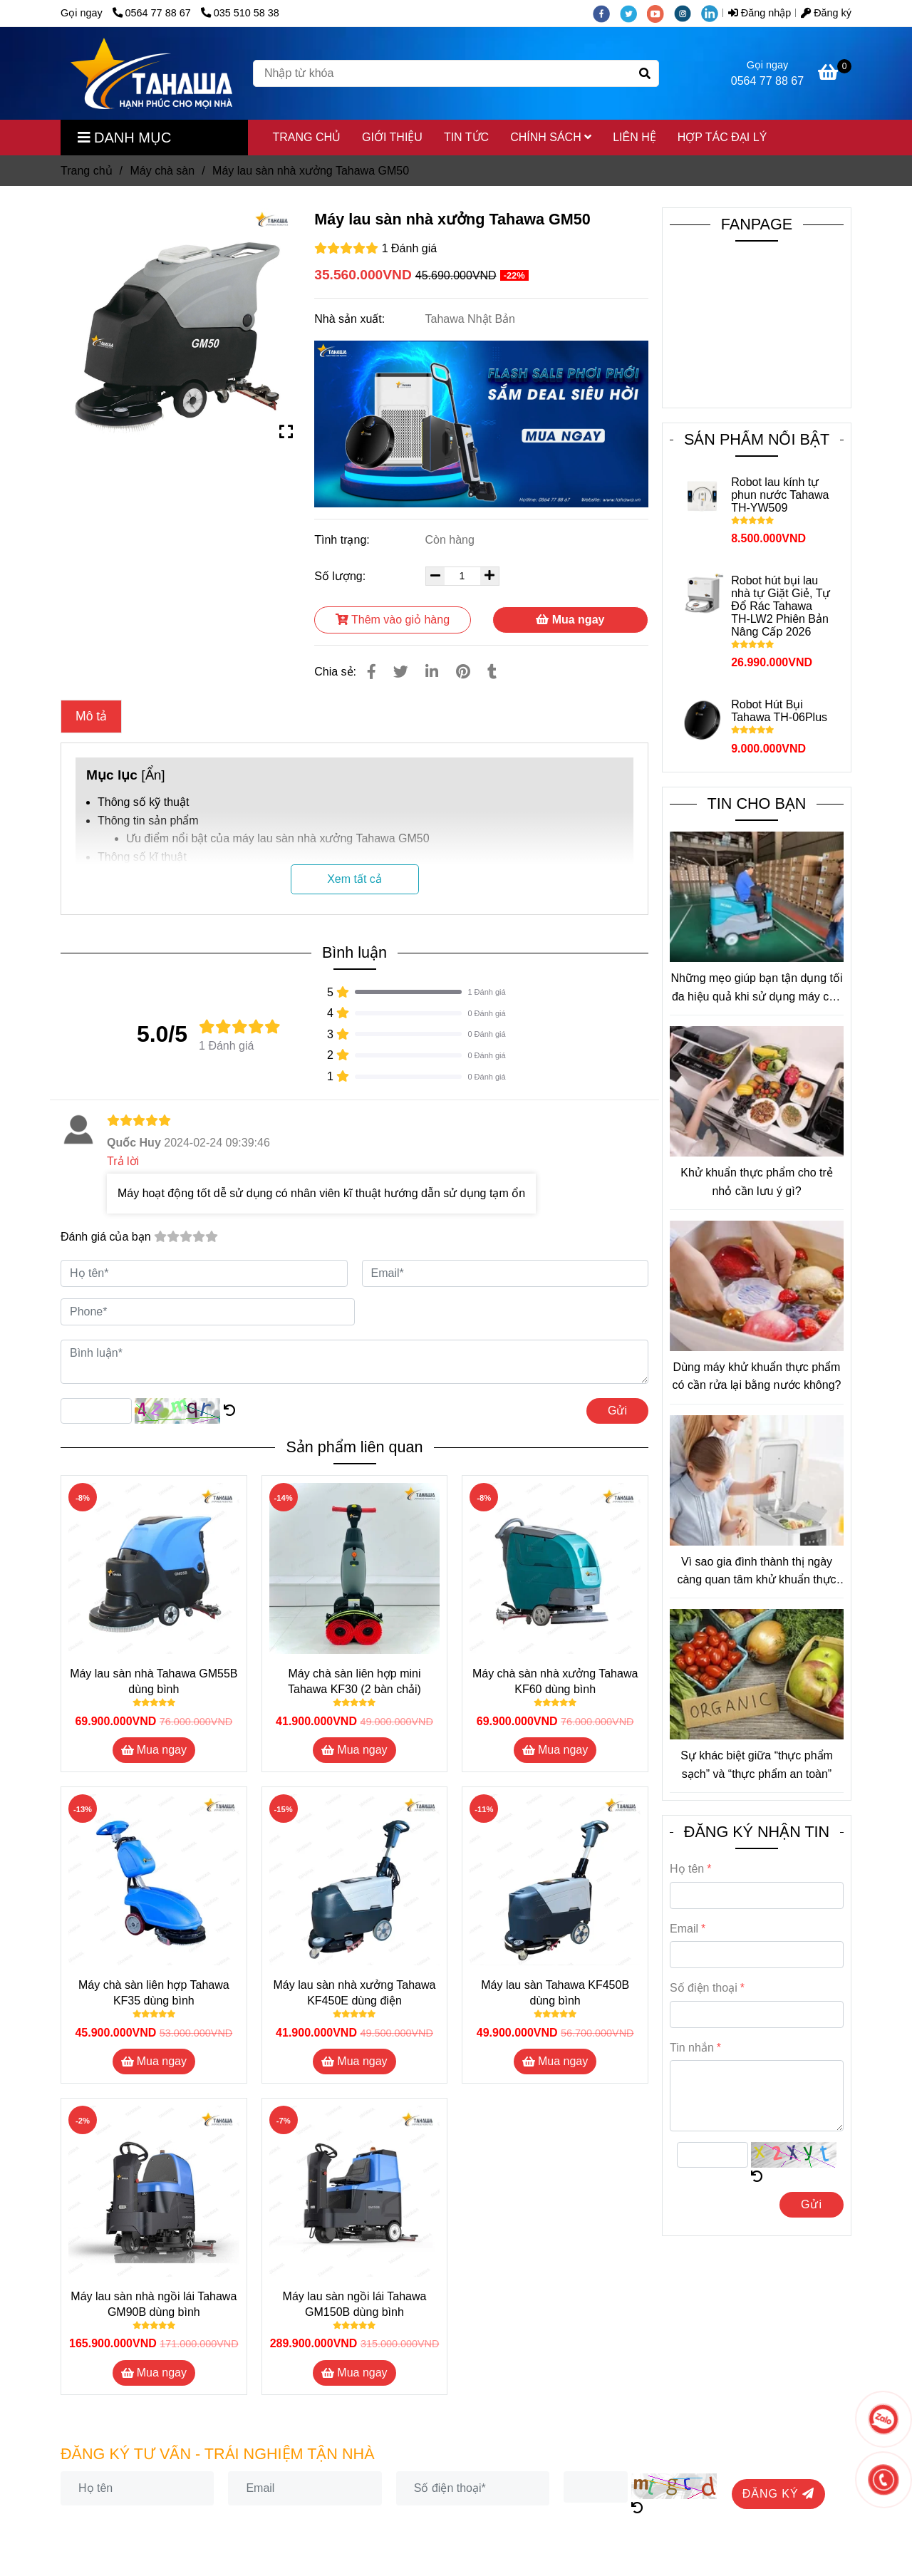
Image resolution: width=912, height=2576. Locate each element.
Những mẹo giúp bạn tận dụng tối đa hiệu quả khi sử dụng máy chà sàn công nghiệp (756, 988)
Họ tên (687, 1869)
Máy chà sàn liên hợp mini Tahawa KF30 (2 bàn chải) (354, 1681)
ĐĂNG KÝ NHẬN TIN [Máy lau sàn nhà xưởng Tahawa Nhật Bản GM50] (756, 1832)
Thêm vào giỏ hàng (393, 620)
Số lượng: (341, 576)
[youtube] (660, 13)
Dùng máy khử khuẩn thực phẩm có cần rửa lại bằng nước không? (757, 1376)
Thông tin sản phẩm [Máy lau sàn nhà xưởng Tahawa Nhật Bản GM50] (148, 820)
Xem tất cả (354, 879)
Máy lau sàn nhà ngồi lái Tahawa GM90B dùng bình (154, 2304)
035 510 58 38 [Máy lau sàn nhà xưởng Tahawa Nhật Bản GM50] (240, 13)
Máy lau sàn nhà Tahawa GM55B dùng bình (153, 1681)
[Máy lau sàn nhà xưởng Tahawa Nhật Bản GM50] (834, 74)
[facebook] (606, 13)
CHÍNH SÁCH (550, 137)
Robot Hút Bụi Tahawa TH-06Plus (779, 710)
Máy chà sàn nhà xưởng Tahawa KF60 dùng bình (555, 1681)
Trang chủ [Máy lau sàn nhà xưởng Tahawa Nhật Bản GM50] (87, 171)
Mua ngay (570, 620)
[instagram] (687, 13)
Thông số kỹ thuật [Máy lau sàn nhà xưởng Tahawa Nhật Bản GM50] (143, 802)
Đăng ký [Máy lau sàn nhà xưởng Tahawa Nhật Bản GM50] (826, 13)
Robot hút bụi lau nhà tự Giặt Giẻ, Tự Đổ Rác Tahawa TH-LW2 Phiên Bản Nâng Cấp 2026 (780, 606)
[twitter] (633, 13)
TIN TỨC (466, 137)
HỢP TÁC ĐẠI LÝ (722, 137)
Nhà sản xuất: (351, 319)
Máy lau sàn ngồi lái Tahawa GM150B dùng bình (355, 2304)
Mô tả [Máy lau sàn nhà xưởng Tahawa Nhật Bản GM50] (91, 716)
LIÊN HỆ (634, 137)
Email (684, 1929)
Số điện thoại (703, 1988)
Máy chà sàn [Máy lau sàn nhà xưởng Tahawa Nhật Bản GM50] (162, 171)
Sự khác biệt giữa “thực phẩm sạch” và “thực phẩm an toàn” (756, 1764)
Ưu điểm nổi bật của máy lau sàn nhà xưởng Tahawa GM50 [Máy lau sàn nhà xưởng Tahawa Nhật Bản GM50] (278, 838)
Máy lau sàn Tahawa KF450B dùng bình (555, 1993)
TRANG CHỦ (307, 137)
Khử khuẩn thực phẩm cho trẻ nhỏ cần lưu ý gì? (756, 1182)
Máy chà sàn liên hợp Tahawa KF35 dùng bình (153, 1993)
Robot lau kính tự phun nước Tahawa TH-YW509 (780, 495)
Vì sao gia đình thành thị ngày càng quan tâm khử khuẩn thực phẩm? (756, 1572)
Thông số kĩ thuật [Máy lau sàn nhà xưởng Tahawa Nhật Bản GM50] (142, 857)
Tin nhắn (692, 2048)
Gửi (617, 1411)
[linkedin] (713, 13)
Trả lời (123, 1161)
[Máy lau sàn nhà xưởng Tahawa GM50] (151, 73)
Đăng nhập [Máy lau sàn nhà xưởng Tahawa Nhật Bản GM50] (759, 13)
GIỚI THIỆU (392, 137)
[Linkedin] (431, 671)
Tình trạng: (343, 540)
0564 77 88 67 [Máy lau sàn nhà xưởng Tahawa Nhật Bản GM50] (153, 13)
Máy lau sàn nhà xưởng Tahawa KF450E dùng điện (355, 1993)
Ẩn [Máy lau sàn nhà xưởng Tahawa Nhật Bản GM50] (153, 774)
